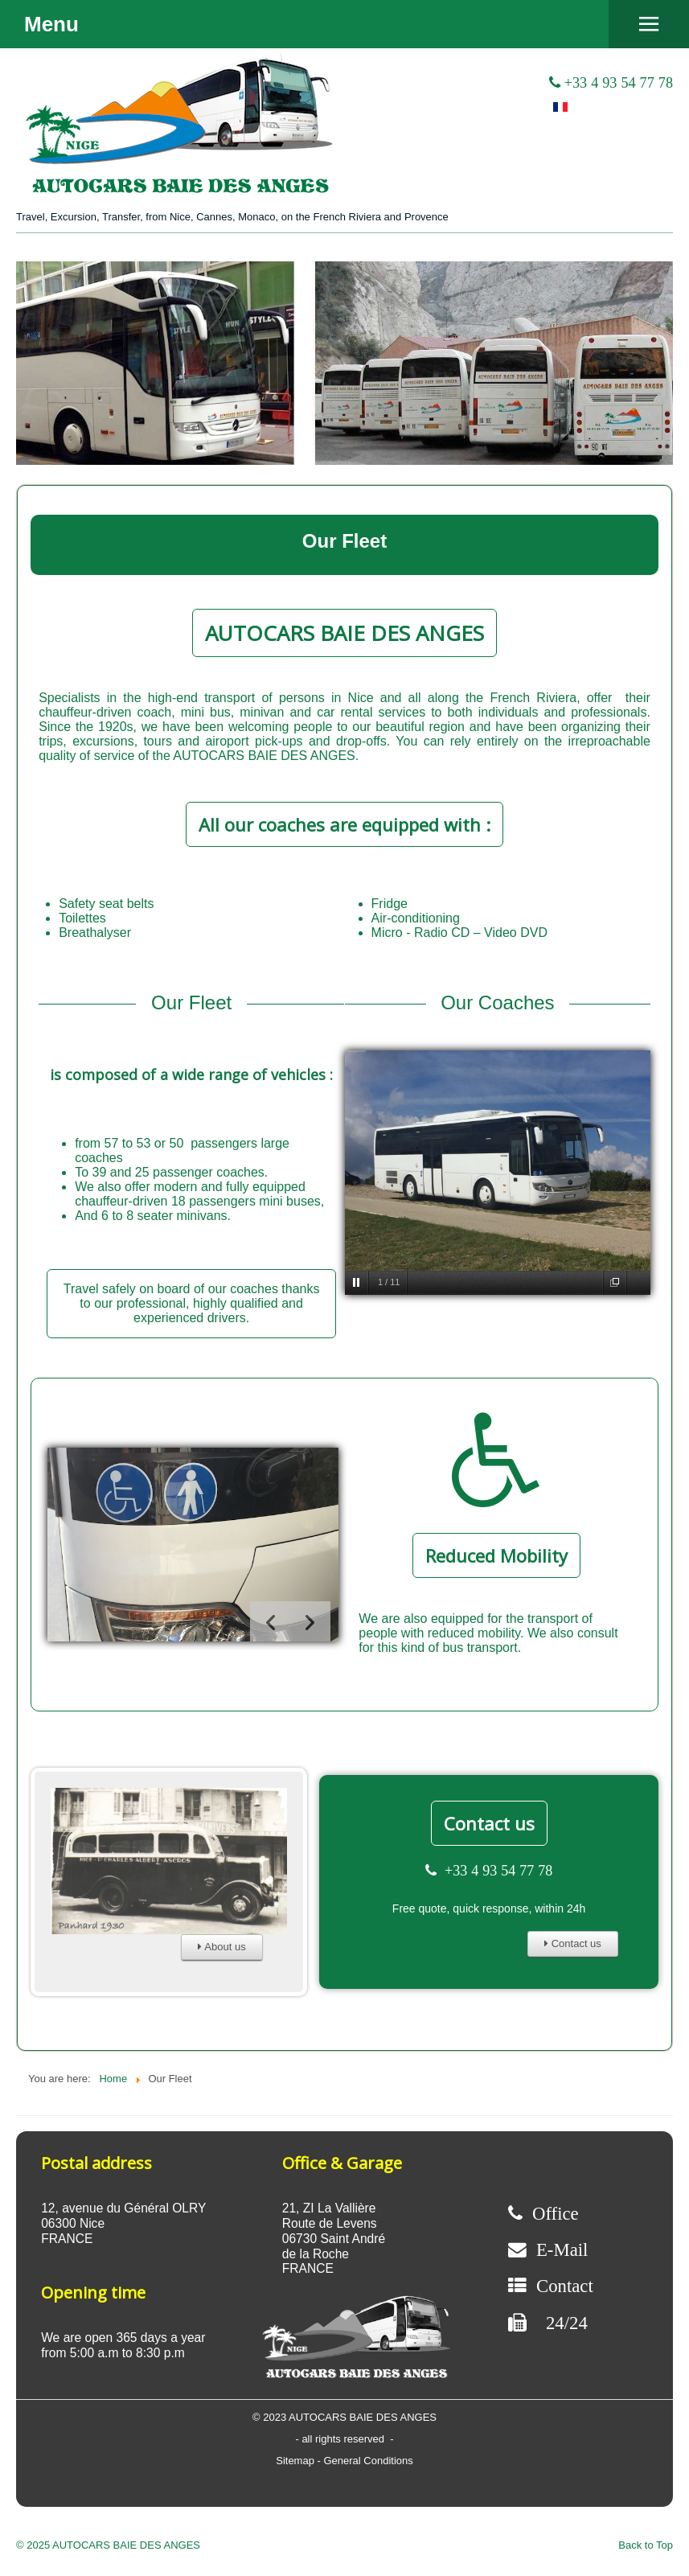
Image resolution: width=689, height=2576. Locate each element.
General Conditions (367, 2461)
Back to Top (645, 2545)
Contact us (489, 1823)
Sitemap (296, 2461)
